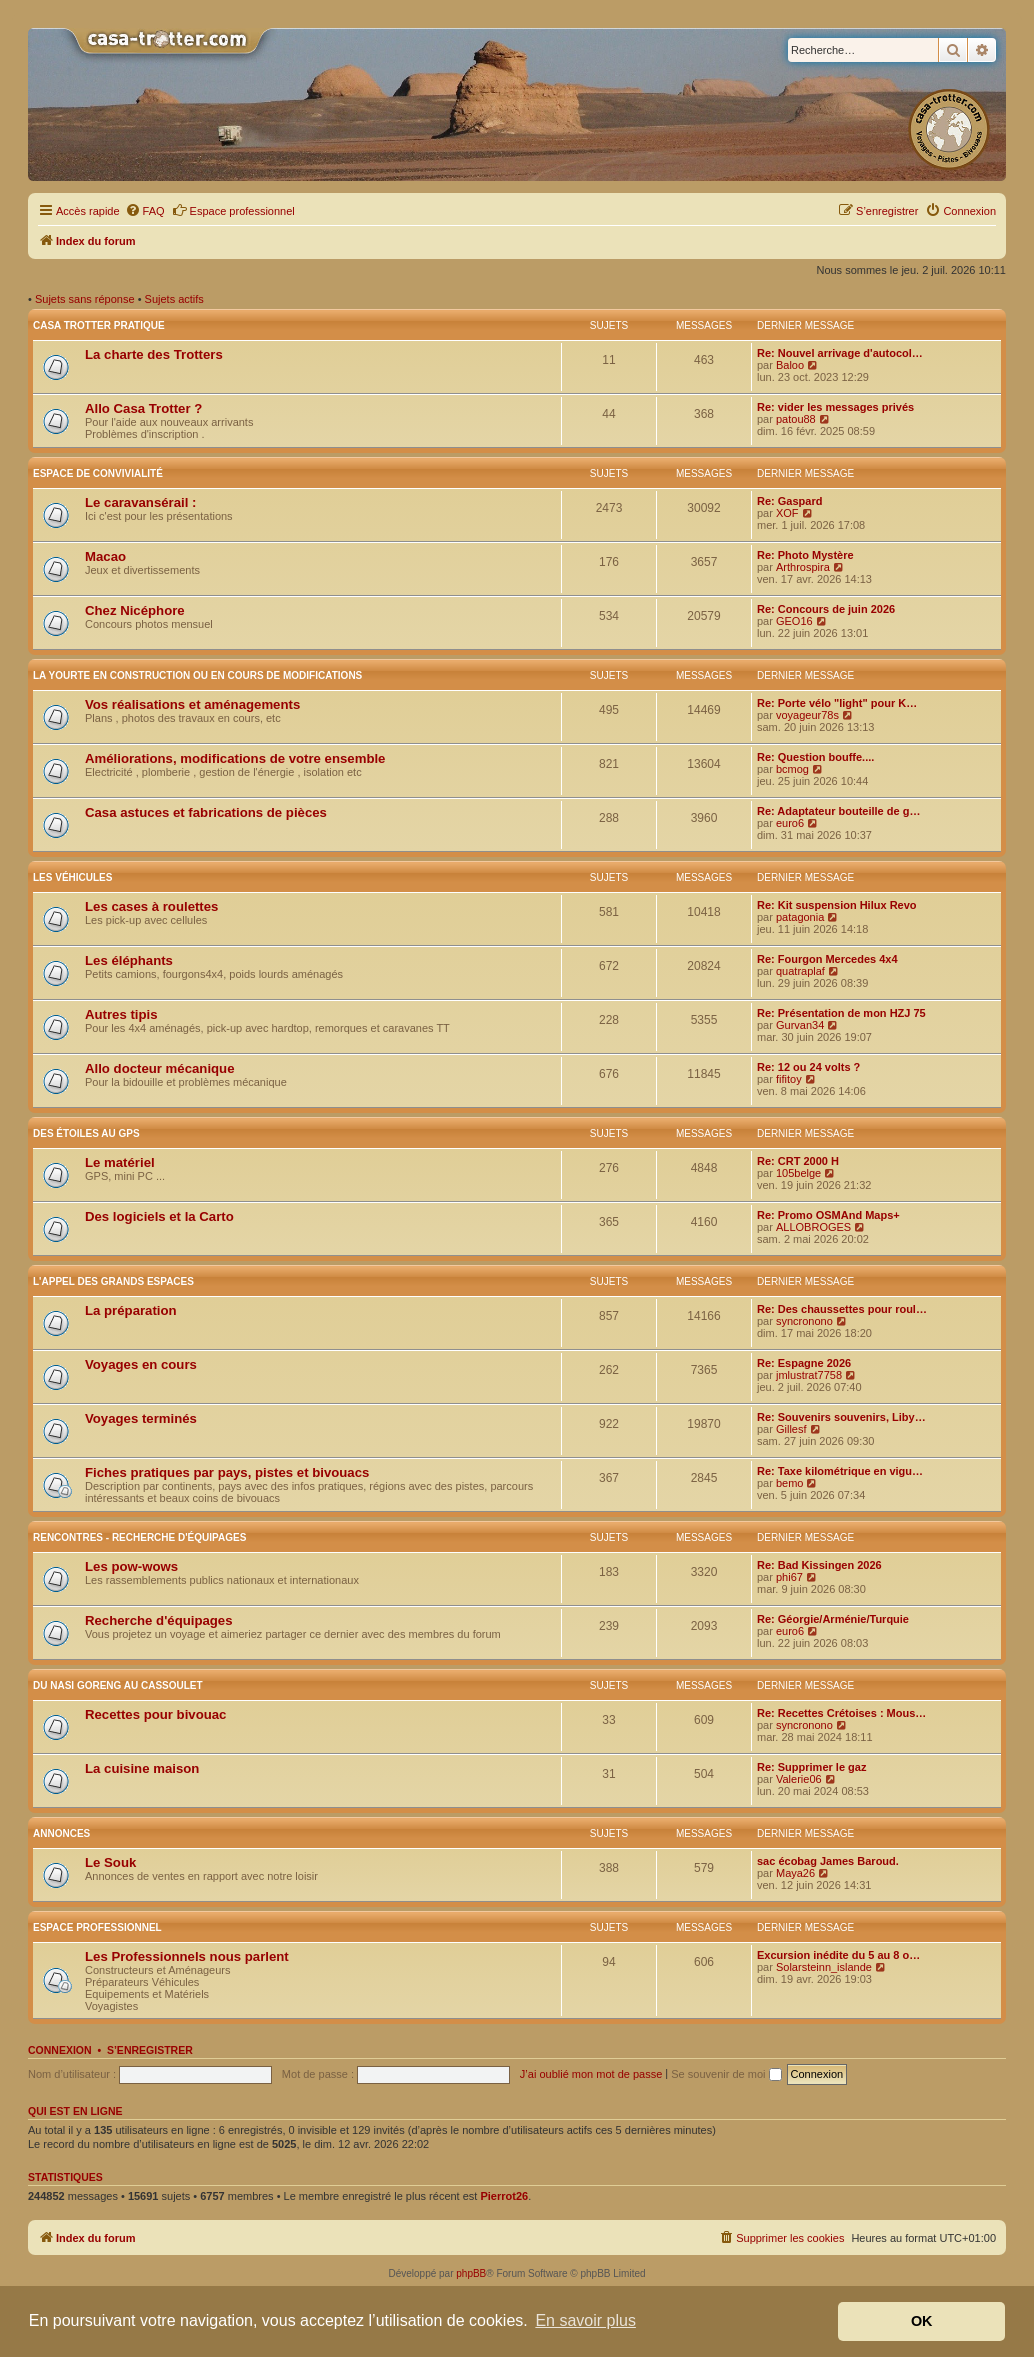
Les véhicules (72, 877)
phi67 (789, 1577)
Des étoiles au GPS (86, 1133)
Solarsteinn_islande (824, 1967)
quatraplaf (800, 971)
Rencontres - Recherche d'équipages (139, 1537)
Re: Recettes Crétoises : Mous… (841, 1713)
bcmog (792, 769)
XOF (787, 513)
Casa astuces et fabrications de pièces (206, 812)
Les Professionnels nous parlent (187, 1956)
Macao (105, 556)
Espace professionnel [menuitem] (233, 210)
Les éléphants (129, 960)
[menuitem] (145, 211)
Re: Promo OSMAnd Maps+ (828, 1215)
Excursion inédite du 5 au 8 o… (838, 1955)
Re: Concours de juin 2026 (826, 609)
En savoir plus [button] (585, 2320)
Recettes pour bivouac (155, 1714)
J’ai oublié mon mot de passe (591, 2074)
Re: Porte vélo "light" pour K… (837, 703)
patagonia (800, 917)
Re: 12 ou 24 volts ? (808, 1067)
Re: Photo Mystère (805, 555)
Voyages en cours (141, 1364)
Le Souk (110, 1862)
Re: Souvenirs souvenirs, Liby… (841, 1417)
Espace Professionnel (97, 1927)
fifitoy (789, 1079)
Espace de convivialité (98, 473)
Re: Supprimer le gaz (811, 1767)
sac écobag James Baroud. (828, 1861)
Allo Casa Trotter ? (143, 408)
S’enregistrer (150, 2050)
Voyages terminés (141, 1418)
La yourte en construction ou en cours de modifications (197, 675)
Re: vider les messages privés (835, 407)
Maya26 (795, 1873)
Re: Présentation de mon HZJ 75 (841, 1013)
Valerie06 (799, 1779)
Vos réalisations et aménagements (192, 704)
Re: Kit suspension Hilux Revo (837, 905)
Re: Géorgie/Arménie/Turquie (833, 1619)
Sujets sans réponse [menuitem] (85, 299)
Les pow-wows (131, 1566)
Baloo (790, 365)
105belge (798, 1173)
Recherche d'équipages (159, 1620)
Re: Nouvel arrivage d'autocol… (840, 353)
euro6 (790, 823)
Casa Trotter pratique (99, 325)
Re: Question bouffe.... (815, 757)
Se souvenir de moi (726, 2074)
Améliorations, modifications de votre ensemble (235, 758)
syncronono (804, 1321)
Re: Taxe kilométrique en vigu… (840, 1471)
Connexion (60, 2050)
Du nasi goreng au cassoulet (118, 1685)
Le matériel (120, 1162)
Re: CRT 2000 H (798, 1161)
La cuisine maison (142, 1768)
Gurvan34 (800, 1025)
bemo (790, 1483)
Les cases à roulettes (151, 906)
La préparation (131, 1310)
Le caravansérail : (140, 502)
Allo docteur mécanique (160, 1068)
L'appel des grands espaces (113, 1281)
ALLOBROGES (813, 1227)
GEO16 (794, 621)
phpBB (471, 2273)
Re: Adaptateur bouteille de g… (838, 811)
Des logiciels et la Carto (159, 1216)
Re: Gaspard (789, 501)
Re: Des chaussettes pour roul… (842, 1309)
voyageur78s (807, 715)
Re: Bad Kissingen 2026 (819, 1565)
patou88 (796, 419)
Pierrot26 (504, 2196)
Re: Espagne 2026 (804, 1363)
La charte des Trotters (154, 354)
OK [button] (922, 2321)
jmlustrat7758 (809, 1375)
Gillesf (791, 1429)
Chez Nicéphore (135, 610)
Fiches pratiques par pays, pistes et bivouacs (227, 1472)
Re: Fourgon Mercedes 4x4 (827, 959)
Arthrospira (803, 567)
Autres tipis (121, 1014)
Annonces (61, 1833)
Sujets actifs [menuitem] (174, 299)
